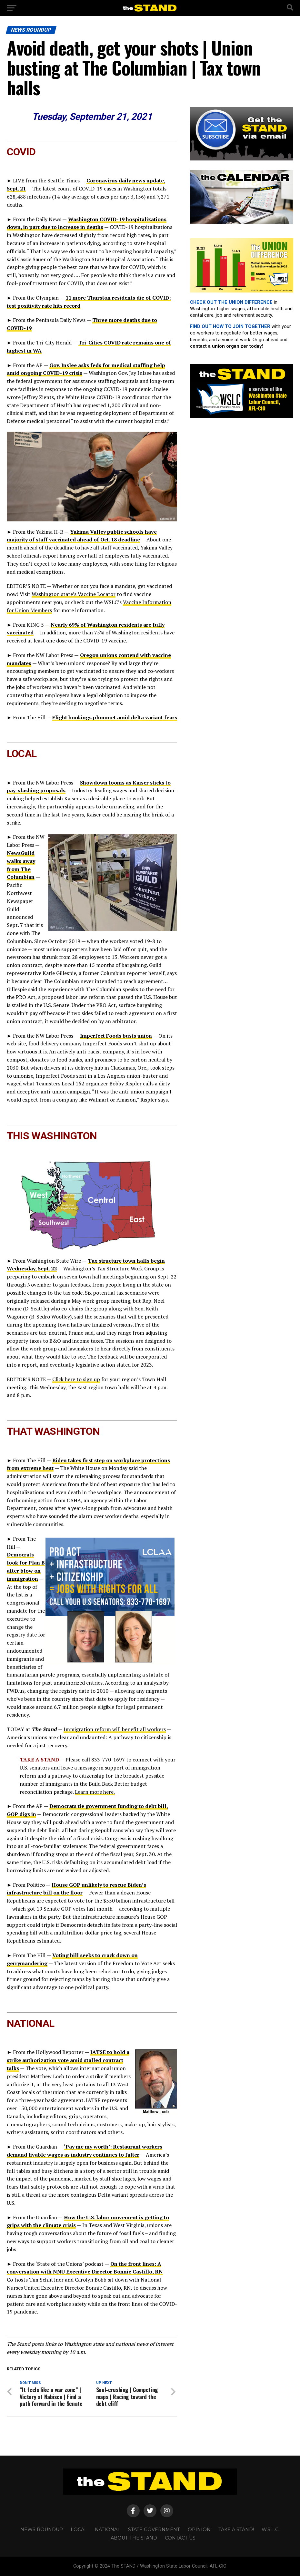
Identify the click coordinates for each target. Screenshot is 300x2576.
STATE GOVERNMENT (154, 2529)
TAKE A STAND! (236, 2529)
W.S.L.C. (270, 2529)
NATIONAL (107, 2529)
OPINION (199, 2529)
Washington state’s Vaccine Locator (73, 594)
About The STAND (134, 2538)
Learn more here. (95, 1791)
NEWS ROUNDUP (41, 2529)
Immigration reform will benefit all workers (115, 1729)
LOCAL (79, 2529)
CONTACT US (180, 2538)
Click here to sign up (76, 1379)
